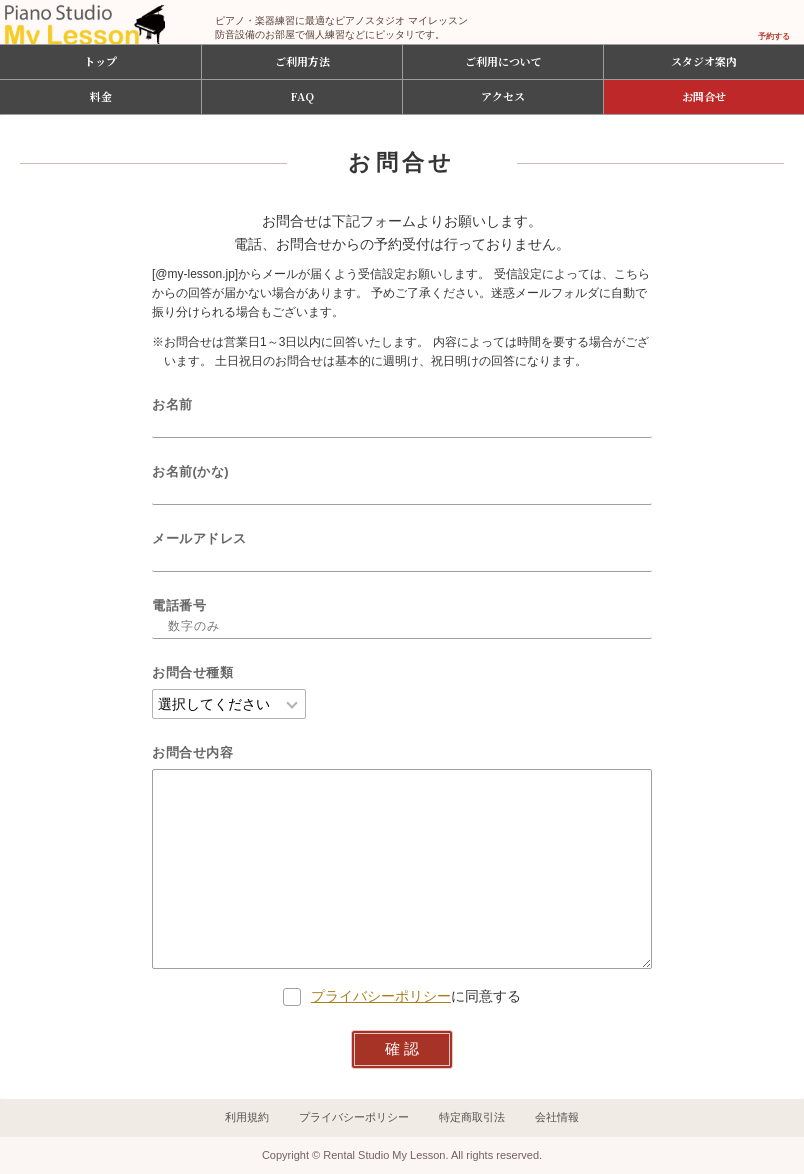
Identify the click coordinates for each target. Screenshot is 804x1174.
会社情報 (557, 1117)
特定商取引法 (472, 1117)
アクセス (503, 96)
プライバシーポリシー (381, 996)
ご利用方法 (302, 61)
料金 (101, 96)
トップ (100, 61)
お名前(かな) (190, 471)
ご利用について (503, 61)
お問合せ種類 (192, 672)
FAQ (302, 96)
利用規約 (247, 1117)
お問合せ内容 (192, 752)
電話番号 (179, 605)
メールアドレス (199, 538)
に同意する (402, 996)
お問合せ (704, 96)
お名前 (172, 404)
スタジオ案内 (704, 61)
